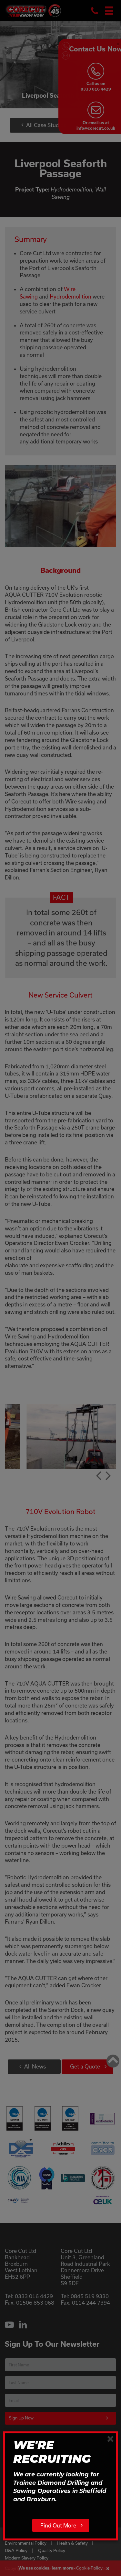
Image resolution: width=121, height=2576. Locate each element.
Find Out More (58, 2525)
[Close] (110, 2438)
